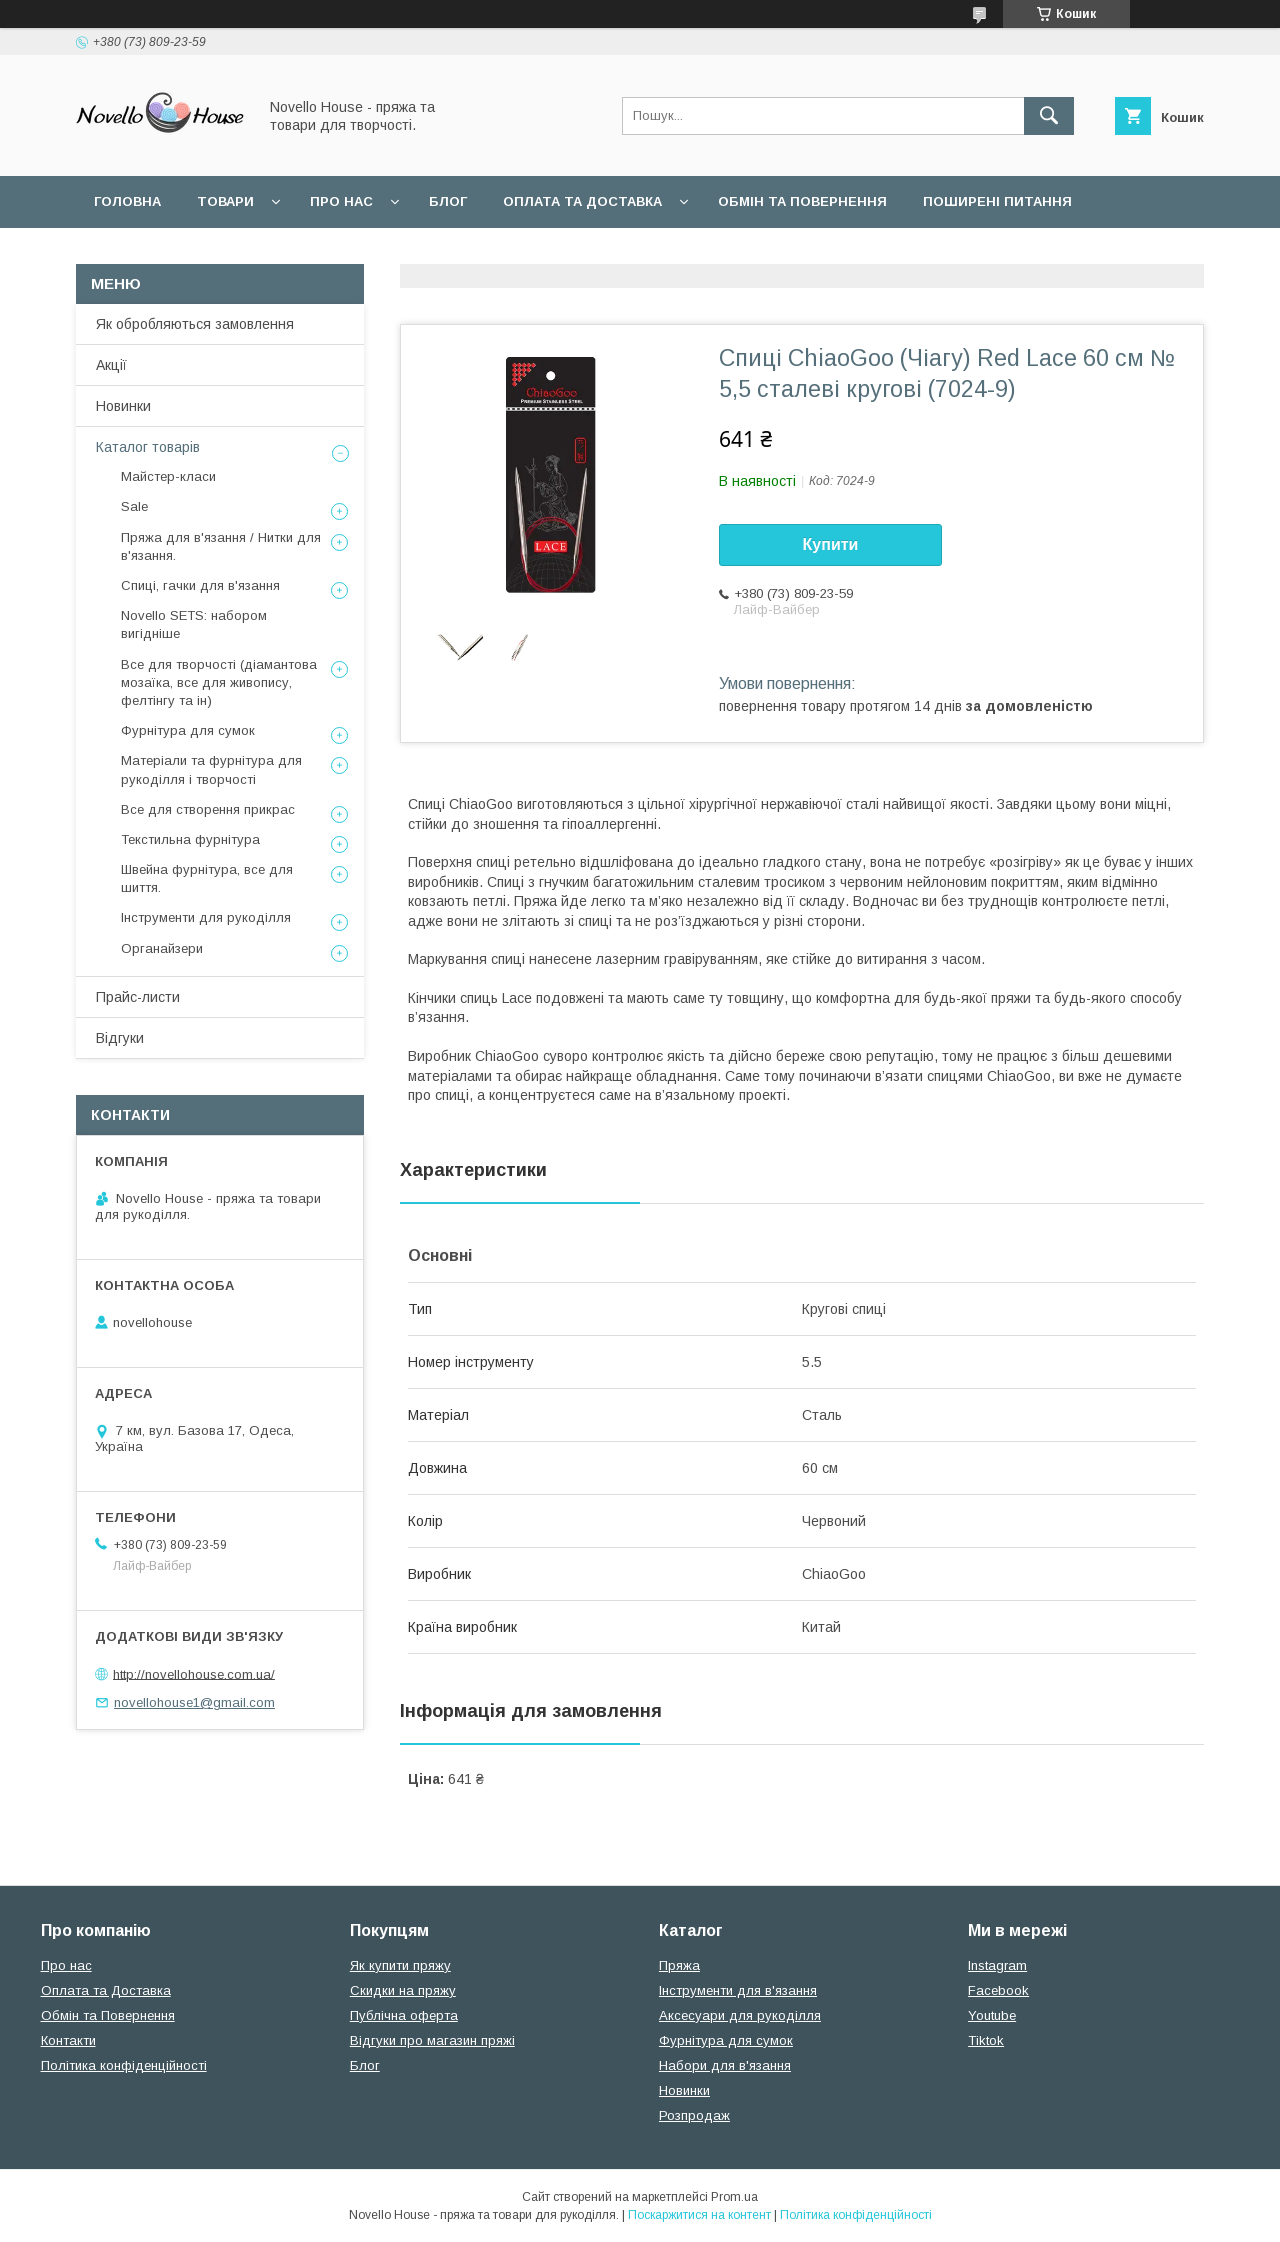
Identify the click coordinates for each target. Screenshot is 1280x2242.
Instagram (997, 1965)
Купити (831, 544)
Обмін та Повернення (108, 2015)
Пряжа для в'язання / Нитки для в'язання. (221, 546)
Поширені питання (997, 201)
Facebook (998, 1990)
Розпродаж (694, 2115)
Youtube (992, 2015)
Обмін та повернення (802, 201)
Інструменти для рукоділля (206, 917)
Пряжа (679, 1965)
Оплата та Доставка (582, 201)
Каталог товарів (148, 447)
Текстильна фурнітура (190, 839)
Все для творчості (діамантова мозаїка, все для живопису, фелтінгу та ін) (219, 682)
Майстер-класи (168, 476)
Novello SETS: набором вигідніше (194, 624)
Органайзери (162, 948)
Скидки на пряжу (403, 1990)
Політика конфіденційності (124, 2065)
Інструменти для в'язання (738, 1990)
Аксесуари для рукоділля (740, 2015)
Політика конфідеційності (386, 253)
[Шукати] (1049, 116)
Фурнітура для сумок (188, 730)
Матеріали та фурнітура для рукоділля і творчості (211, 769)
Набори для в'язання (725, 2065)
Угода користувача (169, 253)
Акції (111, 365)
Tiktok (986, 2040)
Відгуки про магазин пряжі (432, 2040)
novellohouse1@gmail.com (194, 1702)
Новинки (123, 406)
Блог (448, 201)
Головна (127, 201)
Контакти (68, 2040)
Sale (134, 506)
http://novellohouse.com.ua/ (194, 1673)
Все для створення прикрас (208, 809)
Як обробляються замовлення (195, 324)
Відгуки (120, 1038)
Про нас (341, 201)
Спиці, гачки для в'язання (200, 585)
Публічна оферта (404, 2015)
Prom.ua (734, 2197)
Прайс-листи (138, 997)
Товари (225, 201)
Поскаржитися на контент (699, 2215)
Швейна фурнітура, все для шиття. (207, 878)
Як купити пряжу (400, 1965)
